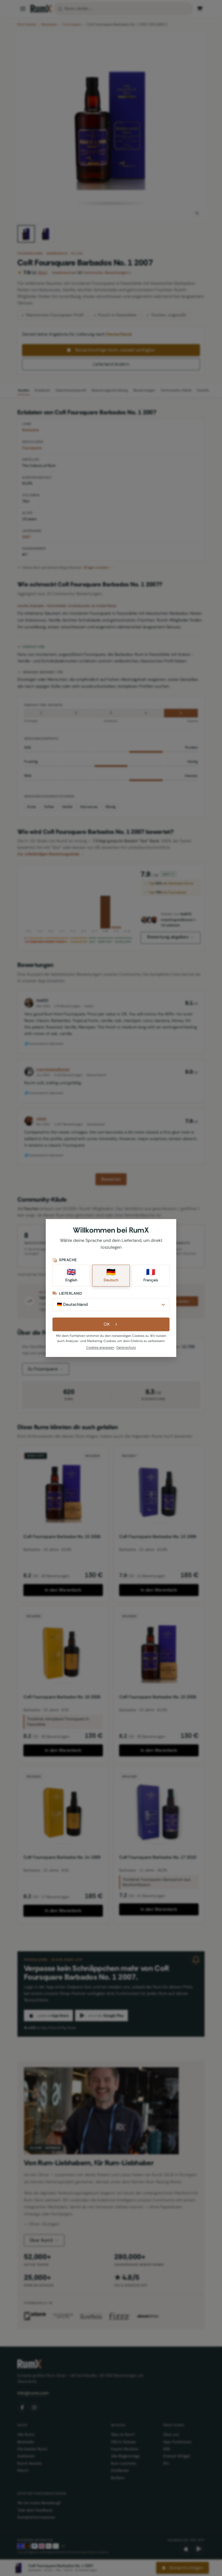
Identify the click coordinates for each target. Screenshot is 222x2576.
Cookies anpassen (100, 1348)
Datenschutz (126, 1348)
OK (111, 1325)
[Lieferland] (111, 1305)
